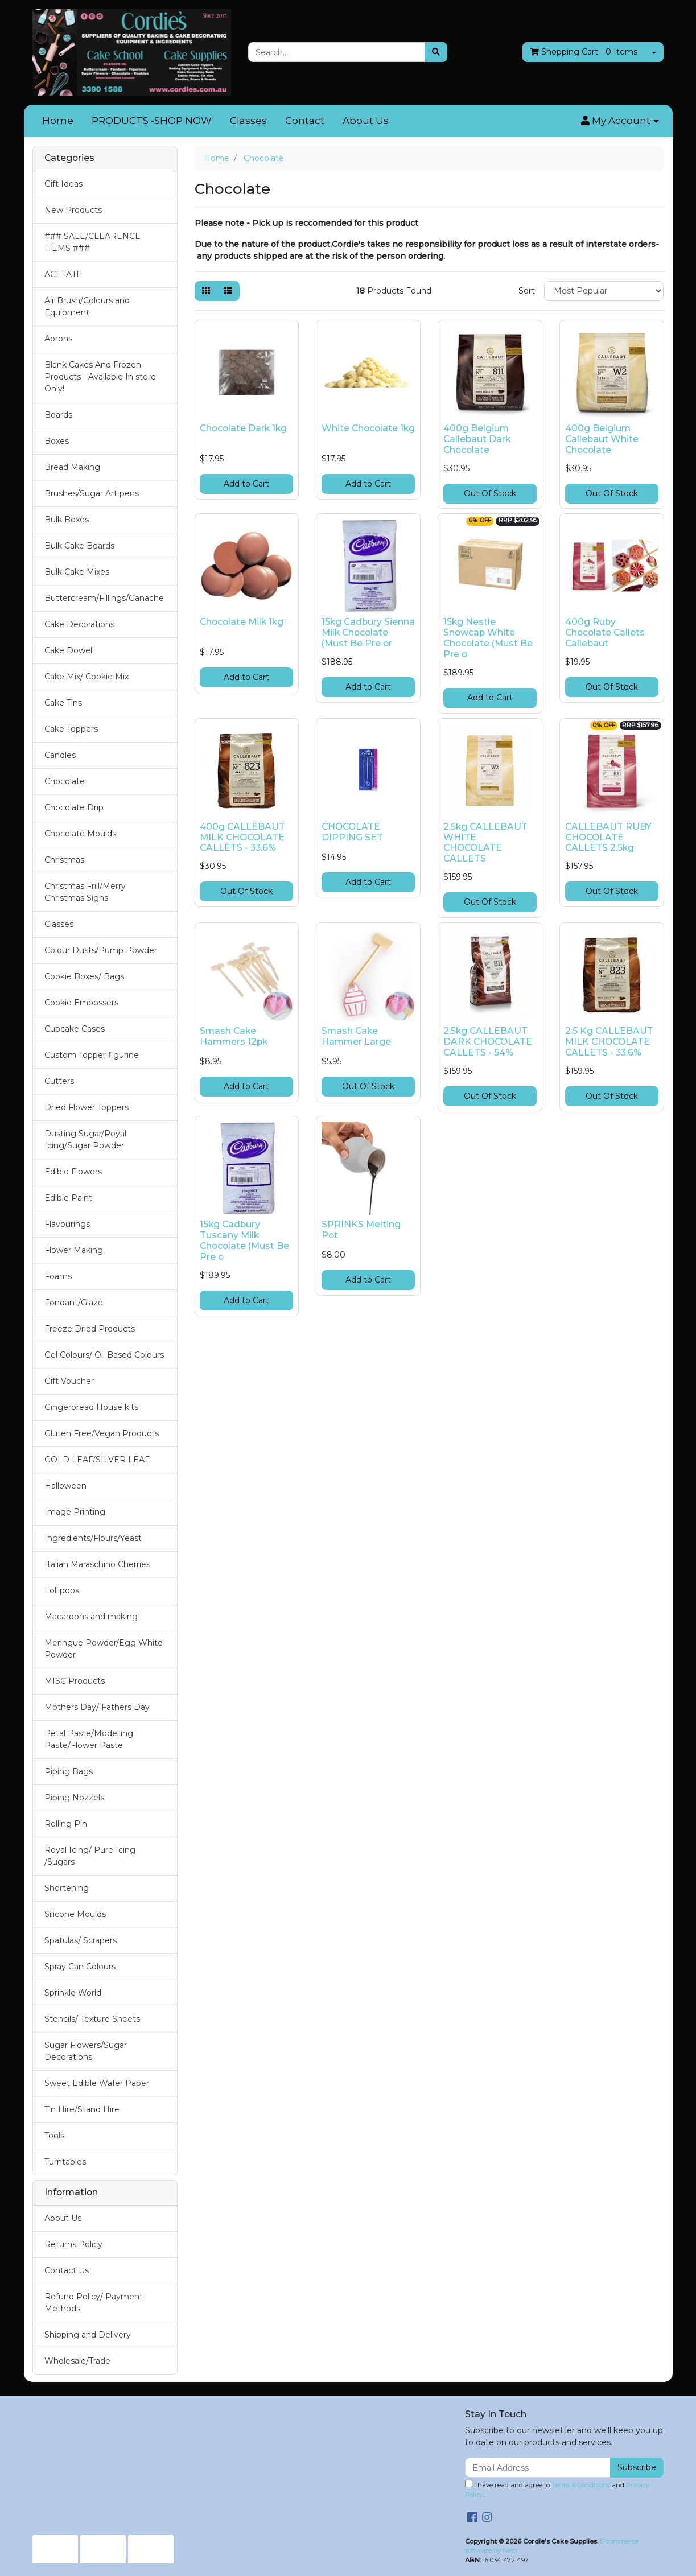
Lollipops (61, 1590)
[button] (619, 121)
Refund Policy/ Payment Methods (93, 2302)
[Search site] (436, 52)
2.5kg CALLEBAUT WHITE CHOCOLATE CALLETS (485, 842)
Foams (58, 1276)
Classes (248, 120)
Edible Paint (68, 1198)
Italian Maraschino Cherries (97, 1564)
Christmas (64, 860)
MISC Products (74, 1681)
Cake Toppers (71, 729)
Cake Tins (63, 703)
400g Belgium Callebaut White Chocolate (602, 439)
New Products (73, 210)
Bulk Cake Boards (79, 546)
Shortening (66, 1888)
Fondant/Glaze (73, 1302)
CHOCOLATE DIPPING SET (352, 832)
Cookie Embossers (81, 1003)
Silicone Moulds (75, 1914)
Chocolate (64, 781)
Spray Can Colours (80, 1966)
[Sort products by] (604, 291)
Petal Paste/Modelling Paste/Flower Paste (88, 1739)
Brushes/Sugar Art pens (91, 493)
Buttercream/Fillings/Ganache (104, 598)
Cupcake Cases (74, 1029)
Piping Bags (68, 1771)
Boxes (56, 441)
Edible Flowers (73, 1172)
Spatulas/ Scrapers (80, 1940)
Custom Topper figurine (91, 1055)
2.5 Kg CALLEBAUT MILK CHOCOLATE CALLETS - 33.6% (609, 1041)
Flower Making (73, 1250)
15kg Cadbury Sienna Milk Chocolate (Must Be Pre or (368, 632)
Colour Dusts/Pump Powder (100, 950)
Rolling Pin (65, 1824)
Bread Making (72, 467)
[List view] (228, 291)
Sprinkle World (72, 1993)
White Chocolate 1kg (368, 428)
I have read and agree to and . (557, 2489)
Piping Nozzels (74, 1797)
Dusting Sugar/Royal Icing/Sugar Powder (85, 1139)
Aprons (58, 338)
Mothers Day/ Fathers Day (97, 1707)
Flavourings (67, 1224)
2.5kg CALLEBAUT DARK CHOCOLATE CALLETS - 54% (487, 1041)
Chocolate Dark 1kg (243, 428)
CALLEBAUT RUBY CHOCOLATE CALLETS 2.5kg (608, 837)
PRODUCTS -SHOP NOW (152, 120)
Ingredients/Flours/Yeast (93, 1538)
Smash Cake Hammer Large (356, 1036)
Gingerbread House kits (91, 1407)
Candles (60, 755)
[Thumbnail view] (206, 291)
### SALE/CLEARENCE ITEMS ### (92, 242)
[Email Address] (538, 2468)
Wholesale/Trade (77, 2361)
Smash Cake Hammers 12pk (233, 1036)
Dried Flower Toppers (86, 1107)
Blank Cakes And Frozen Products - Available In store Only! (100, 377)
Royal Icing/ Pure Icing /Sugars (89, 1856)
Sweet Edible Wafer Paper (96, 2083)
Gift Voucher (69, 1381)
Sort (526, 291)
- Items (583, 52)
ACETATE (63, 274)
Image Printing (74, 1512)
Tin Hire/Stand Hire (82, 2109)
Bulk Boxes (66, 519)
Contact (304, 120)
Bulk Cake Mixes (76, 572)
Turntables (65, 2162)
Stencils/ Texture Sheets (92, 2019)
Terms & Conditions (580, 2485)
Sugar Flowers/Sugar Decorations (85, 2051)
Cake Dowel (68, 650)
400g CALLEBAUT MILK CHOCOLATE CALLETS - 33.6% (242, 837)
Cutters (59, 1081)
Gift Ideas (63, 184)
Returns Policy (73, 2244)
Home (57, 120)
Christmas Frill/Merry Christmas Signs (85, 892)
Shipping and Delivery (87, 2335)
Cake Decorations (79, 624)
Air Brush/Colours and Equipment (87, 306)
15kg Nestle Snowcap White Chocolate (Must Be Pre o (488, 638)
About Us (366, 120)
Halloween (65, 1486)
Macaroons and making (91, 1616)
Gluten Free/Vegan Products (101, 1433)
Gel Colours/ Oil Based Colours (104, 1355)
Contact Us (66, 2270)
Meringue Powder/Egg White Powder (103, 1649)
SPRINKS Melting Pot (361, 1229)
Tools (54, 2135)
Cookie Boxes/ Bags (84, 976)
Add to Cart (246, 484)
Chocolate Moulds (80, 834)
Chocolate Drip (74, 807)
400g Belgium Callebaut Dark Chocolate (476, 439)
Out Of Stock (490, 493)
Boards (58, 415)
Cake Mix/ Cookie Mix (86, 676)
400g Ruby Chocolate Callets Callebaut (605, 632)
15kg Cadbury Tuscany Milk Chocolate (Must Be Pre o (244, 1240)
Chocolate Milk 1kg (241, 621)
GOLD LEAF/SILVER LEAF (97, 1459)
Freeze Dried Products (89, 1329)
